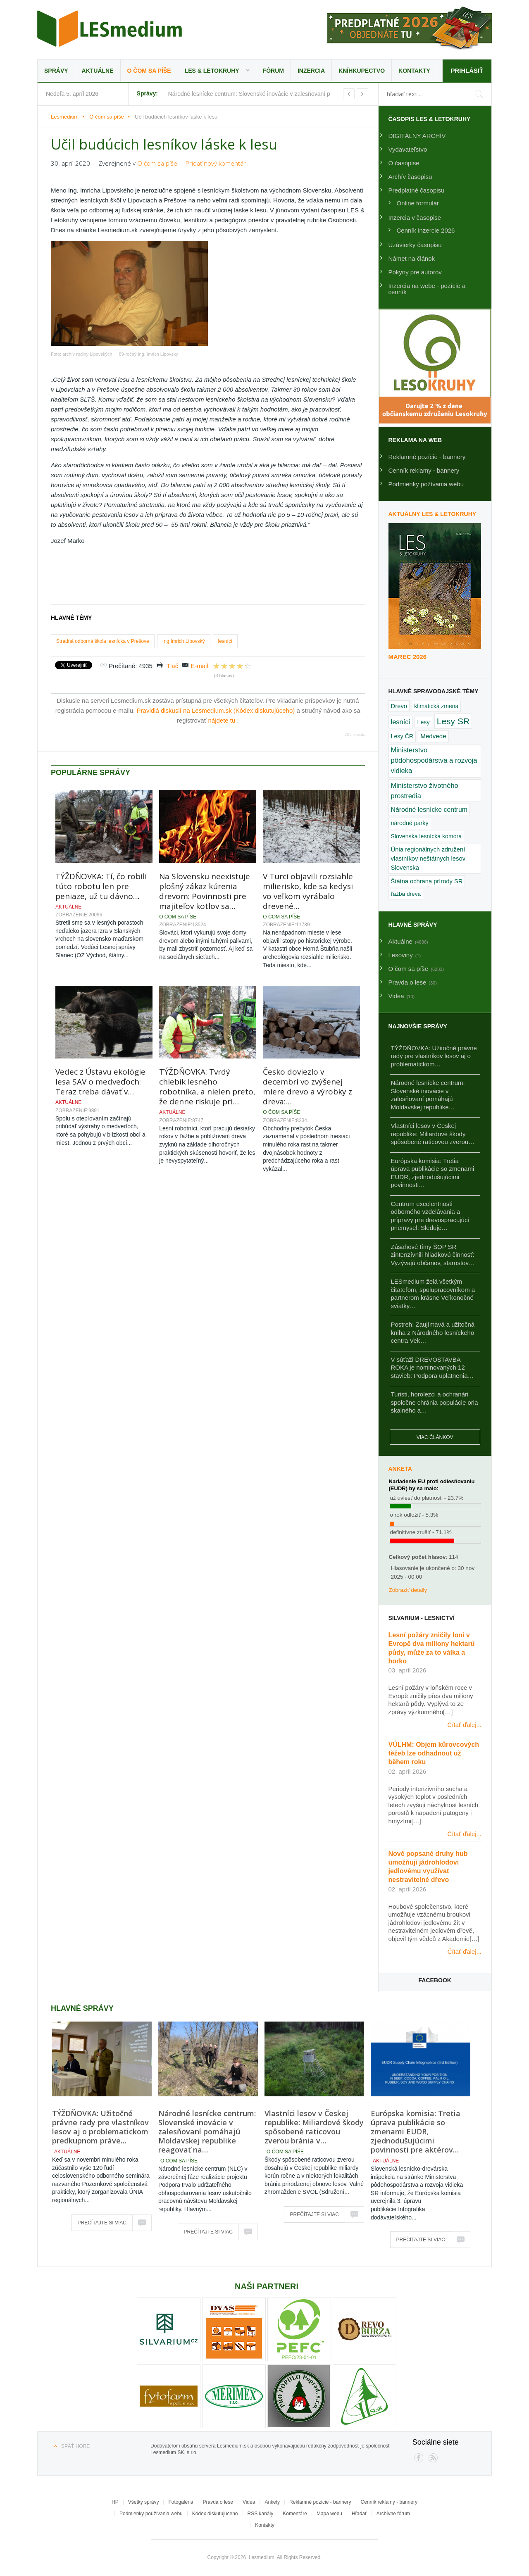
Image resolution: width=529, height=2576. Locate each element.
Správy (56, 70)
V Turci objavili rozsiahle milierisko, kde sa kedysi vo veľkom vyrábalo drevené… (308, 891)
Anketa (400, 1468)
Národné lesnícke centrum (429, 809)
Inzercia (311, 70)
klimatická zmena (436, 706)
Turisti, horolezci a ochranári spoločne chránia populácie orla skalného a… (434, 1402)
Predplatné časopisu (416, 190)
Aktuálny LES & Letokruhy (432, 514)
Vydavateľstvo (407, 149)
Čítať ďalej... (464, 1724)
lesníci (225, 641)
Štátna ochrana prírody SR (427, 881)
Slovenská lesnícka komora (426, 836)
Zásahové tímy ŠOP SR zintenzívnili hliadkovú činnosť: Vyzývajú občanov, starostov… (433, 1254)
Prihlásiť (466, 70)
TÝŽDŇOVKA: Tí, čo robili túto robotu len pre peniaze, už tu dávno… (101, 886)
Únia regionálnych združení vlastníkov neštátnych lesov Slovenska (428, 858)
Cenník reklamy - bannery (424, 470)
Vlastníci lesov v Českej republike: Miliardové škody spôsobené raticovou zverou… (433, 1133)
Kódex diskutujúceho (215, 2514)
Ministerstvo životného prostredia (424, 790)
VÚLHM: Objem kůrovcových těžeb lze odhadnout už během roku (433, 1753)
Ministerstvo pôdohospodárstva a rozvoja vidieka (434, 760)
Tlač (172, 665)
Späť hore (75, 2446)
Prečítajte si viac (102, 2223)
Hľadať (359, 2514)
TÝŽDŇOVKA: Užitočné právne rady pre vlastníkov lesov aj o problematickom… (434, 1056)
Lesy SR (453, 721)
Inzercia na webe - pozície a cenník (427, 288)
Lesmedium (109, 28)
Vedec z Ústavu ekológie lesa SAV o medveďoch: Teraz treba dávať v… (100, 1081)
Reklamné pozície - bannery (427, 456)
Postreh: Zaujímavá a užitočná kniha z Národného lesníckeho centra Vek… (433, 1332)
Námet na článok (411, 258)
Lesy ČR (402, 736)
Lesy (423, 722)
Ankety (272, 2502)
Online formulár (418, 203)
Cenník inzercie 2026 (426, 230)
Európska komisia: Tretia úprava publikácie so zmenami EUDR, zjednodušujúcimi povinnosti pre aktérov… (415, 2131)
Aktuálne (98, 70)
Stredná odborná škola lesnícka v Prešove (102, 641)
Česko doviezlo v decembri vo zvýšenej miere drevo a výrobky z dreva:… (307, 1086)
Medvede (433, 736)
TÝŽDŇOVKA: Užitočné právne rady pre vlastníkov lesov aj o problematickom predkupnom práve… (100, 2126)
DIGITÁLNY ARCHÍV (417, 135)
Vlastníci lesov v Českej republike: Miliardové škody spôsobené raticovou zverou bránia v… (314, 2126)
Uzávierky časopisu (415, 244)
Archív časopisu (410, 176)
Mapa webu (329, 2514)
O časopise (403, 163)
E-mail (199, 665)
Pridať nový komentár (216, 163)
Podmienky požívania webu (426, 484)
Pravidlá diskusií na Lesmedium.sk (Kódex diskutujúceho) (217, 710)
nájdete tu (222, 720)
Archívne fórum (393, 2514)
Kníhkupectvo (361, 70)
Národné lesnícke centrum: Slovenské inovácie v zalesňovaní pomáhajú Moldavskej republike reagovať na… (207, 2131)
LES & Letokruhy (212, 70)
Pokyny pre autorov (415, 272)
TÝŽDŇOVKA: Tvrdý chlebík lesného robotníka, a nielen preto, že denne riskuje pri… (207, 1086)
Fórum (273, 70)
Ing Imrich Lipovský (183, 641)
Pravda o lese (218, 2502)
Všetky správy (143, 2502)
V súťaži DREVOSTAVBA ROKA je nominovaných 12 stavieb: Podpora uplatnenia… (432, 1367)
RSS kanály (261, 2514)
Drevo (399, 706)
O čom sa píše (149, 70)
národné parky (410, 823)
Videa (249, 2502)
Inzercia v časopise (414, 217)
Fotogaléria (180, 2502)
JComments (355, 735)
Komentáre (295, 2514)
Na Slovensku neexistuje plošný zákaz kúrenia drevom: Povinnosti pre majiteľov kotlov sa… (204, 891)
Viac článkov (435, 1437)
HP (115, 2502)
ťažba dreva (406, 894)
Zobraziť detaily (408, 1590)
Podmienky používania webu (151, 2514)
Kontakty (414, 70)
